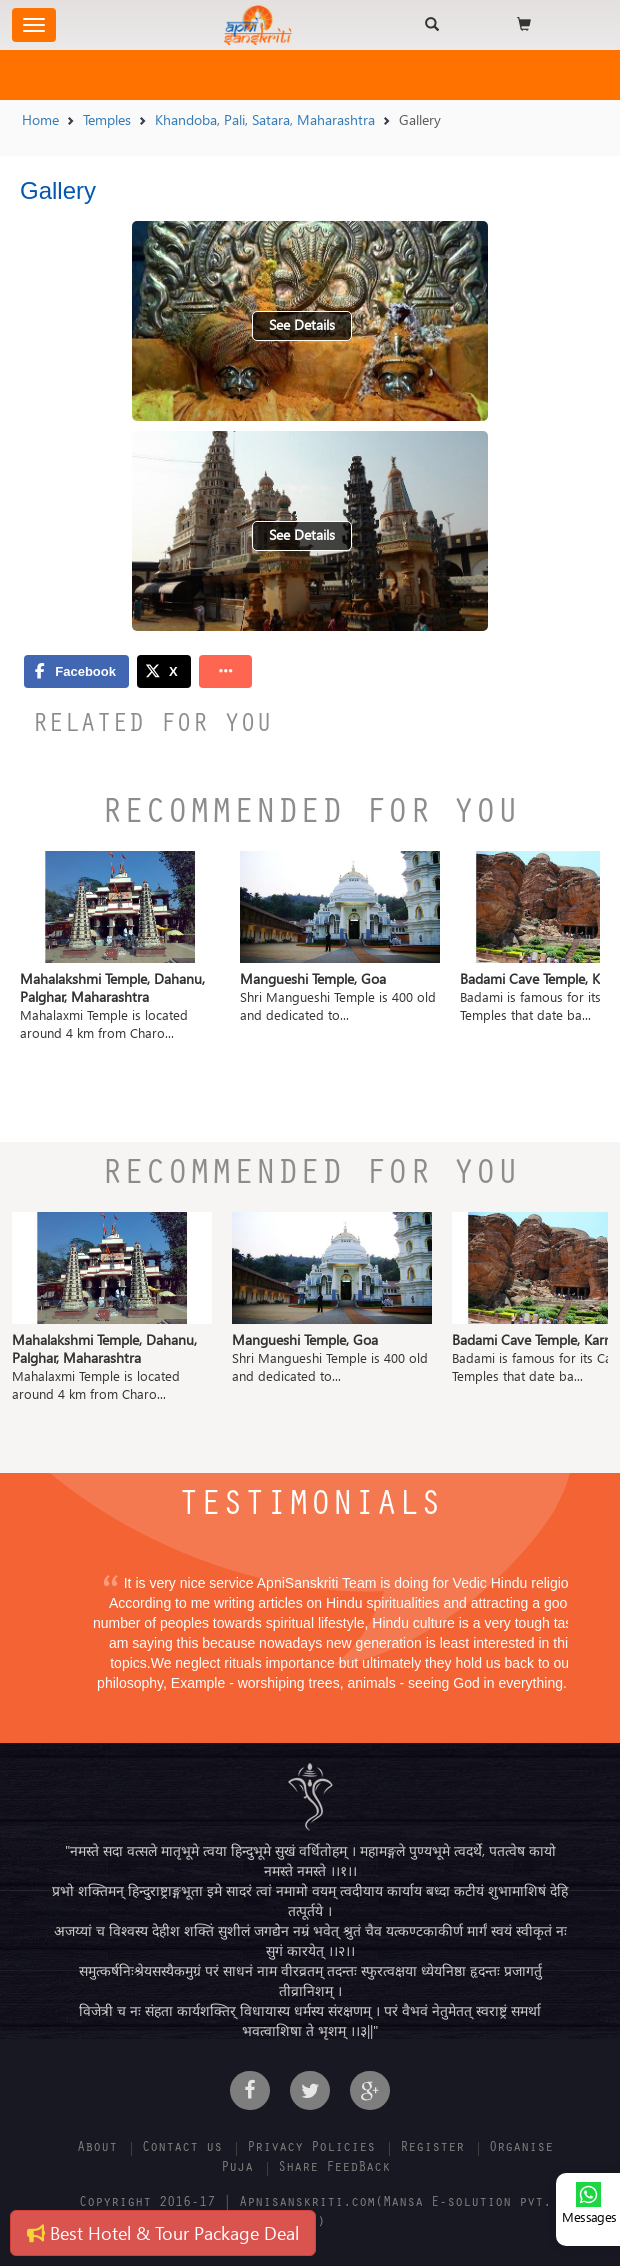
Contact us (182, 2149)
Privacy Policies (311, 2149)
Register (432, 2149)
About (97, 2149)
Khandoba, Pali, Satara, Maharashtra (265, 119)
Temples (107, 119)
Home (40, 119)
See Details (302, 324)
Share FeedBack (334, 2169)
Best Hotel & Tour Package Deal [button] (163, 2232)
